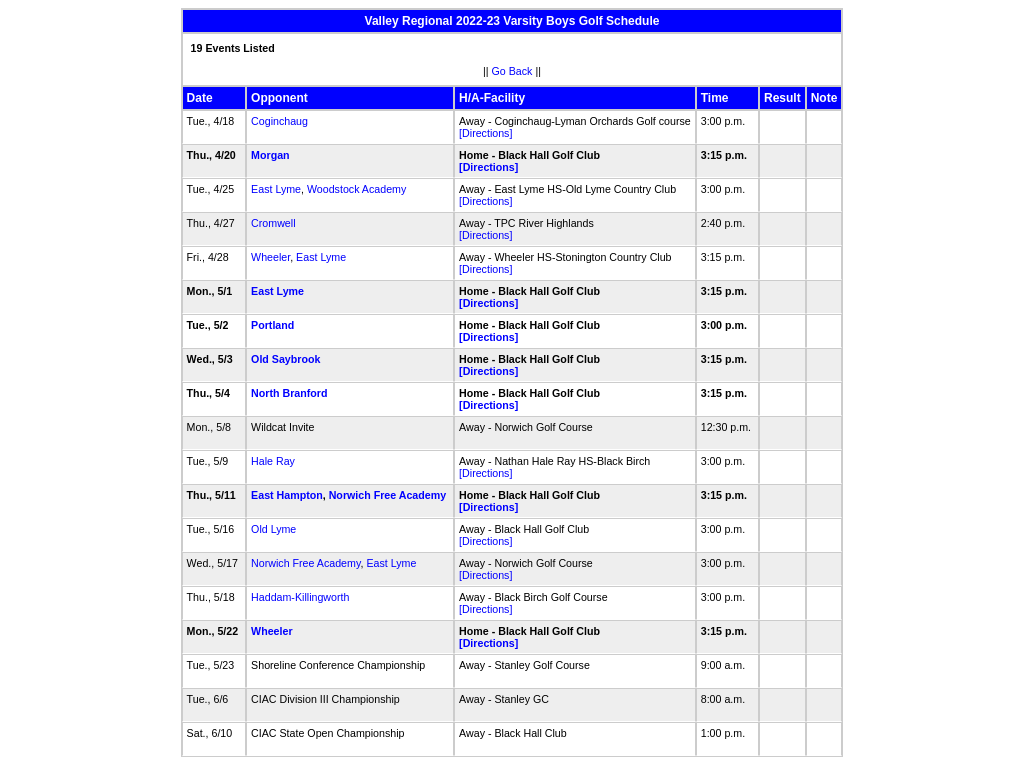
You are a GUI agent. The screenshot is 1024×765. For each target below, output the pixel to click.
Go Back (512, 71)
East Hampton (287, 495)
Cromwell (273, 223)
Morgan (270, 155)
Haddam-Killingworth (300, 597)
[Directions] (485, 133)
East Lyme (276, 189)
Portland (272, 325)
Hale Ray (273, 461)
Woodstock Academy (356, 189)
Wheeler (270, 257)
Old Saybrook (285, 359)
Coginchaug (279, 121)
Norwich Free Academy (387, 495)
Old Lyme (273, 529)
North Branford (289, 393)
